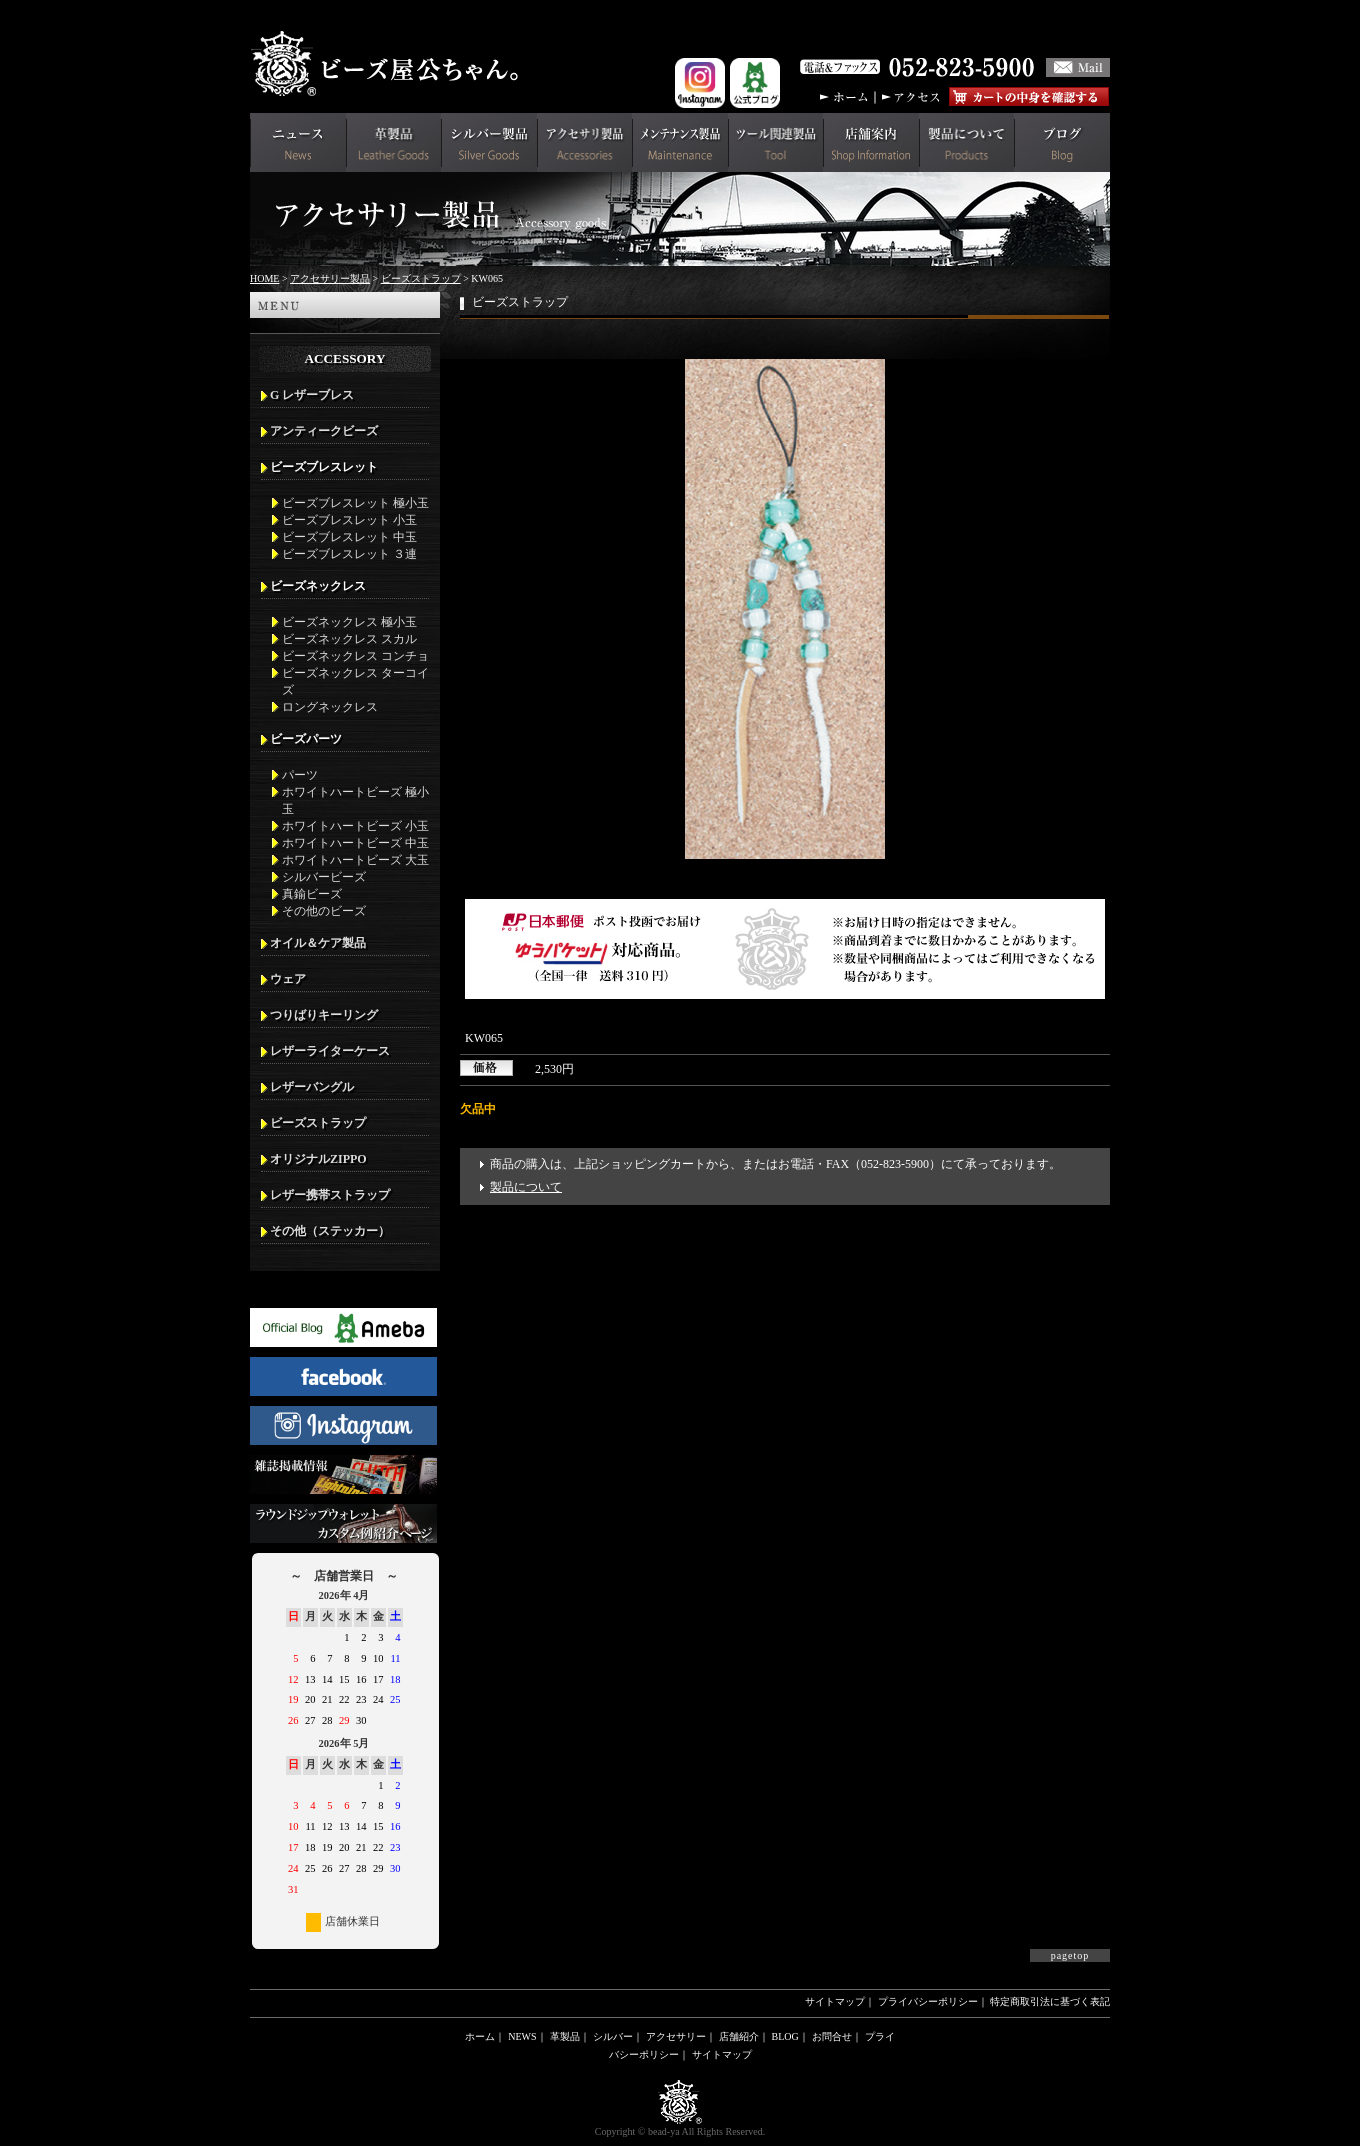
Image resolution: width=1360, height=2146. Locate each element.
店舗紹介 (739, 2036)
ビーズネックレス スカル (349, 639)
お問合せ (832, 2036)
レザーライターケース (330, 1051)
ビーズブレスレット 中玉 (349, 537)
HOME (264, 278)
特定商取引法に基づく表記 (1050, 2001)
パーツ (300, 775)
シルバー (613, 2036)
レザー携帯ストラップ (330, 1195)
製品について (526, 1187)
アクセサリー (676, 2036)
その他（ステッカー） (330, 1231)
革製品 (565, 2036)
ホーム (480, 2036)
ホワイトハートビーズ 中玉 (355, 843)
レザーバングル (312, 1087)
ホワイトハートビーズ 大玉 (355, 860)
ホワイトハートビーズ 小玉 (355, 826)
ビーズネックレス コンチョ (355, 656)
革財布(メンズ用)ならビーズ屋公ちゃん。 (390, 64)
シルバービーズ (324, 877)
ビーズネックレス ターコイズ (355, 681)
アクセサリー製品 (330, 278)
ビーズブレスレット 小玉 (349, 520)
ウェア (288, 979)
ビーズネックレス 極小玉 (349, 622)
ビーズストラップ (421, 278)
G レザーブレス (312, 395)
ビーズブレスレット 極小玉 (355, 503)
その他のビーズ (324, 911)
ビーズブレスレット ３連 (349, 554)
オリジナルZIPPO (318, 1159)
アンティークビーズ (324, 431)
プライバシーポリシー (928, 2001)
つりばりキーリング (324, 1015)
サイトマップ (835, 2001)
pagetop (1070, 1955)
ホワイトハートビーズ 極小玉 (355, 800)
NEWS (522, 2036)
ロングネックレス (330, 707)
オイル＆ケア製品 (318, 943)
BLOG (785, 2036)
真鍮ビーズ (312, 894)
